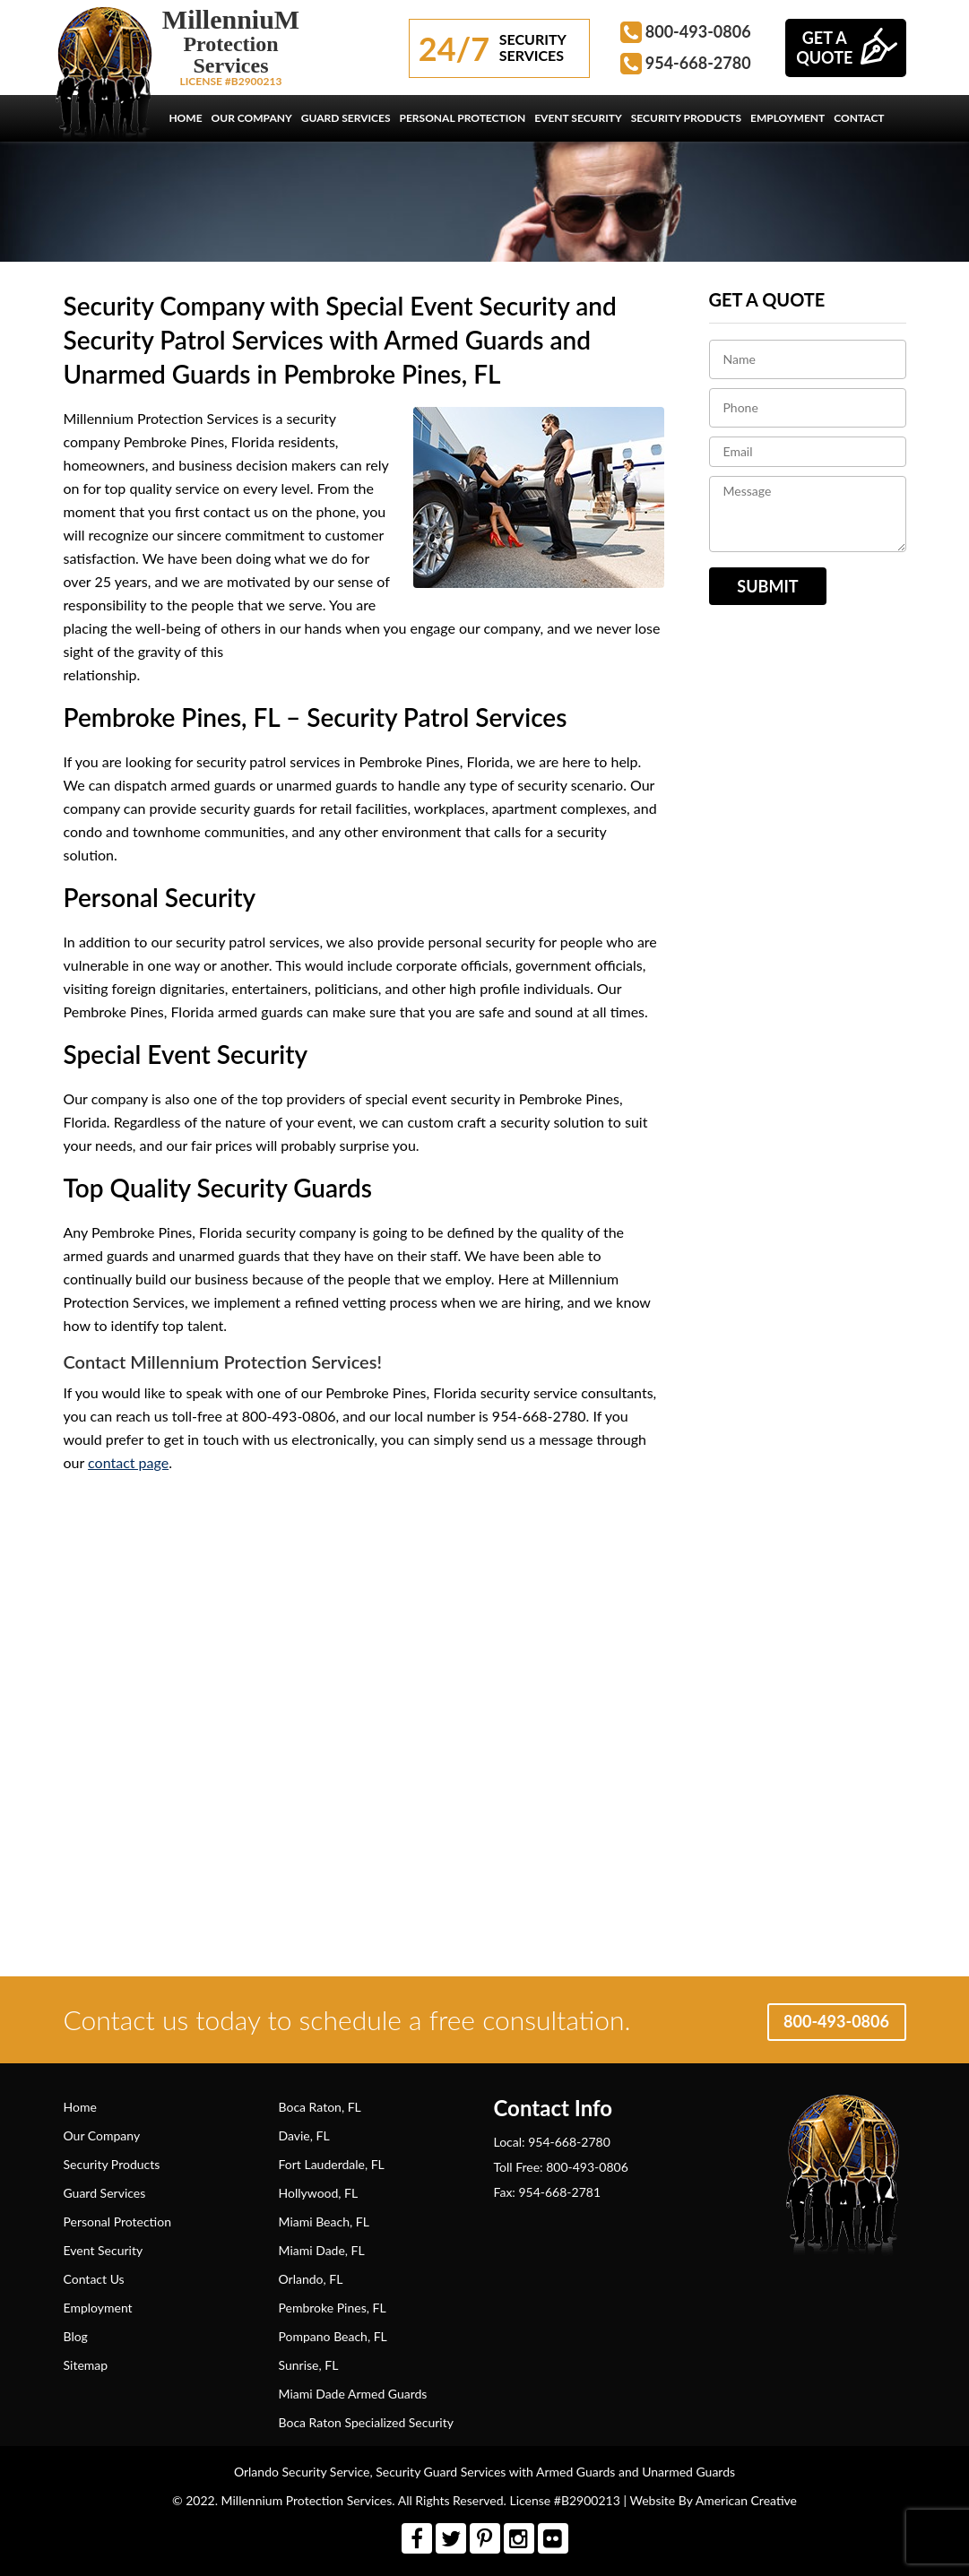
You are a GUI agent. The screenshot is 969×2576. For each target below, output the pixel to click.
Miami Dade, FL (322, 2250)
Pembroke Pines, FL (332, 2307)
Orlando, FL (311, 2278)
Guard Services (105, 2192)
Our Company (102, 2135)
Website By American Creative (713, 2500)
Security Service (326, 2471)
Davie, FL (304, 2135)
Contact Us (94, 2278)
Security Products (112, 2164)
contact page (128, 1462)
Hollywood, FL (319, 2192)
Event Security (103, 2250)
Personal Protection (117, 2221)
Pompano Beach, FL (333, 2336)
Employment (98, 2307)
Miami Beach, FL (324, 2221)
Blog (76, 2336)
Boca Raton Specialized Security (366, 2422)
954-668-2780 (698, 63)
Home (80, 2106)
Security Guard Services (441, 2471)
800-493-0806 (698, 31)
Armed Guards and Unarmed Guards (634, 2471)
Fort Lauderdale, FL (332, 2164)
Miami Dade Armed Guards (353, 2393)
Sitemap (86, 2365)
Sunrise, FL (309, 2365)
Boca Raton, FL (320, 2106)
